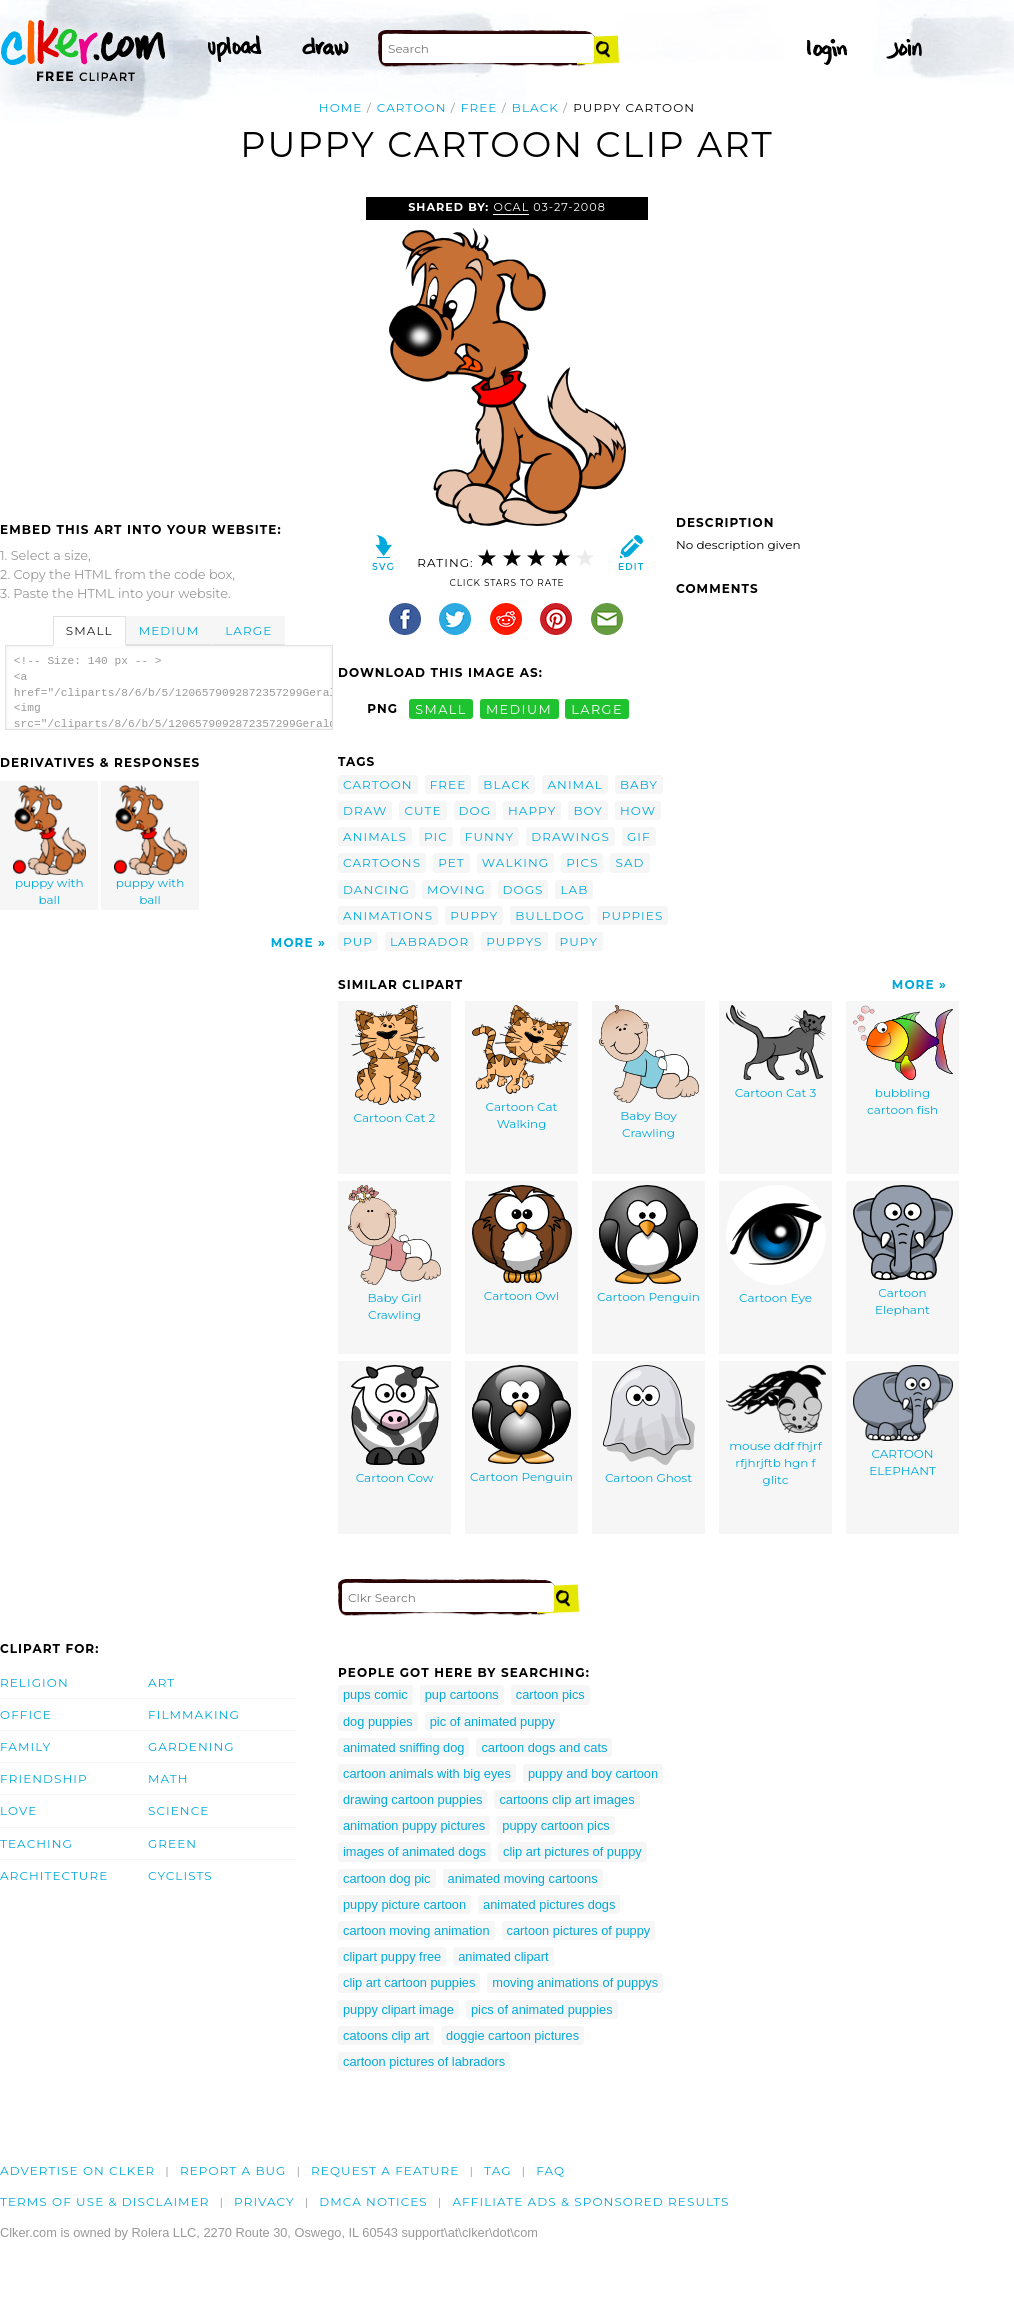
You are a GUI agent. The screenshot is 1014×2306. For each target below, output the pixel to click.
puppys (514, 941)
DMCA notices (373, 2201)
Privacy (264, 2201)
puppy (474, 915)
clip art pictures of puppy (572, 1851)
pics (582, 862)
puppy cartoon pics (555, 1825)
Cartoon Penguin (648, 1244)
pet (451, 862)
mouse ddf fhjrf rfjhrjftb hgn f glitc (776, 1425)
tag (497, 2170)
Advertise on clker (77, 2170)
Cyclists (180, 1875)
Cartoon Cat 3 (776, 1052)
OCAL (511, 207)
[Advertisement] (168, 347)
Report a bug (233, 2170)
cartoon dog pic (387, 1878)
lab (574, 889)
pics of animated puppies (542, 2009)
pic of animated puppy (492, 1721)
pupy (579, 941)
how (638, 810)
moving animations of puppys (575, 1982)
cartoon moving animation (416, 1930)
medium (519, 708)
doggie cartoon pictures (512, 2035)
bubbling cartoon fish (903, 1061)
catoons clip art (386, 2035)
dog (475, 810)
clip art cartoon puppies (409, 1982)
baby (639, 784)
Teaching (36, 1843)
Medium (169, 630)
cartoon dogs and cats (544, 1747)
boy (588, 810)
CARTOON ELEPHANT (903, 1421)
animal (575, 784)
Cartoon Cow (395, 1425)
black (535, 107)
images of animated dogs (414, 1851)
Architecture (54, 1875)
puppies (633, 915)
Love (18, 1810)
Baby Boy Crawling (649, 1072)
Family (25, 1746)
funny (489, 836)
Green (172, 1843)
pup (358, 941)
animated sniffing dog (403, 1747)
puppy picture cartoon (404, 1904)
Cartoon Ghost (649, 1425)
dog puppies (378, 1721)
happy (532, 810)
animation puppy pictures (414, 1825)
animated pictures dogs (549, 1904)
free (479, 107)
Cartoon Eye (776, 1245)
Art (161, 1682)
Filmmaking (194, 1714)
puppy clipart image (398, 2009)
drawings (570, 836)
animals (375, 836)
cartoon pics (550, 1694)
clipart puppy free (392, 1956)
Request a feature (385, 2170)
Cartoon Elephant (903, 1251)
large (597, 708)
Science (178, 1810)
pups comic (375, 1694)
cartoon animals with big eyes (427, 1773)
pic (436, 836)
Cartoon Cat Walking (522, 1068)
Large (248, 630)
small (441, 708)
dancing (376, 889)
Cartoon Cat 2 (395, 1065)
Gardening (191, 1746)
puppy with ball (50, 846)
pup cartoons (462, 1694)
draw (365, 810)
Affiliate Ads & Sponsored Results (590, 2201)
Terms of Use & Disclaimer (105, 2201)
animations (388, 915)
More (292, 942)
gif (639, 836)
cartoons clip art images (566, 1799)
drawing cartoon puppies (412, 1799)
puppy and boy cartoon (593, 1773)
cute (422, 810)
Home (341, 107)
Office (26, 1714)
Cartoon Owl (522, 1244)
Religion (34, 1682)
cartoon (412, 107)
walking (515, 862)
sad (629, 862)
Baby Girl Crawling (394, 1253)
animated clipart (503, 1956)
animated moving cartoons (523, 1878)
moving (456, 889)
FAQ (550, 2170)
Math (168, 1778)
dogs (523, 889)
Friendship (44, 1778)
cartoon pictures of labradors (424, 2061)
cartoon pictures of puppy (579, 1930)
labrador (429, 941)
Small (89, 630)
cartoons (382, 862)
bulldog (550, 915)
